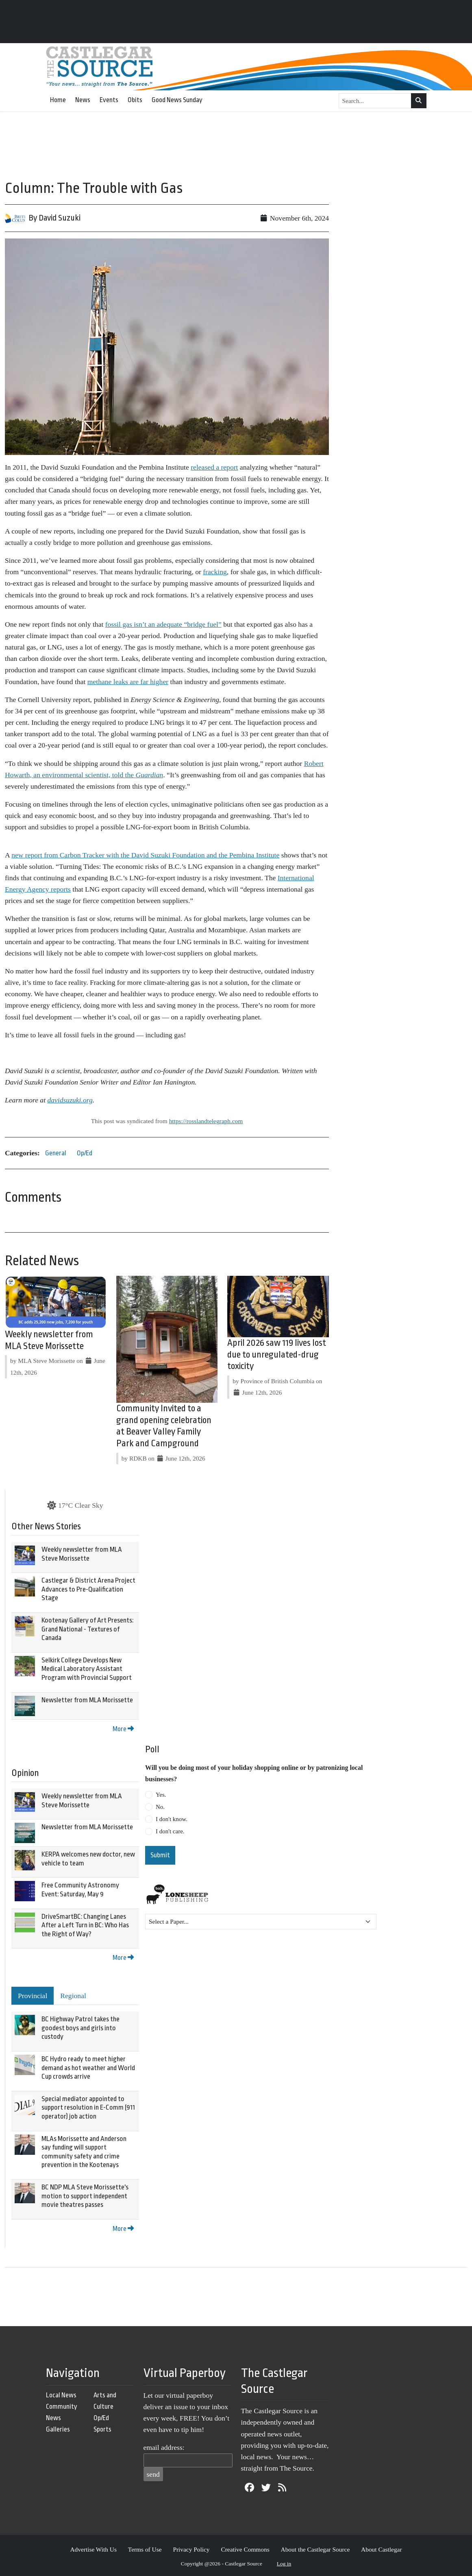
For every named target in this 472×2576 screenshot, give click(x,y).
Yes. (161, 1794)
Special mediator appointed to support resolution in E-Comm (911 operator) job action (88, 2107)
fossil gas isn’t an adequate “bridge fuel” (163, 624)
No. (160, 1807)
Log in (284, 2564)
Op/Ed (84, 1153)
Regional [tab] (73, 1996)
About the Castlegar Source (315, 2549)
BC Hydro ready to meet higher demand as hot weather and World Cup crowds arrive (88, 2067)
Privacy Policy (191, 2549)
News (82, 100)
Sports (102, 2429)
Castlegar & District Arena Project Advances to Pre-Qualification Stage (88, 1589)
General (55, 1153)
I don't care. (170, 1831)
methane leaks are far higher (127, 682)
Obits (135, 100)
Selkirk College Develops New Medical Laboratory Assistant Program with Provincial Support (86, 1669)
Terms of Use (145, 2549)
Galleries (58, 2429)
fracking (215, 572)
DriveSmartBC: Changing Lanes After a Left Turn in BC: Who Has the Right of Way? (85, 1925)
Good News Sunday (177, 100)
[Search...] (375, 101)
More (123, 1729)
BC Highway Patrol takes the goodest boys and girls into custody (80, 2027)
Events (109, 100)
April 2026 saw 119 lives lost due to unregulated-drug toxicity (276, 1355)
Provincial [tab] (32, 1996)
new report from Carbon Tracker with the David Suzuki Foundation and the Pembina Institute (145, 855)
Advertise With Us (93, 2549)
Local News (61, 2395)
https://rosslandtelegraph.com (206, 1120)
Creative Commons (245, 2549)
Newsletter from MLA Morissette (87, 1700)
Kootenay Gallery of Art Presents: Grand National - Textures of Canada (87, 1629)
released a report (214, 467)
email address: (164, 2447)
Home (58, 100)
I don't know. (171, 1819)
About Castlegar (381, 2549)
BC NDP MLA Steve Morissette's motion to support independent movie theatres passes (84, 2196)
